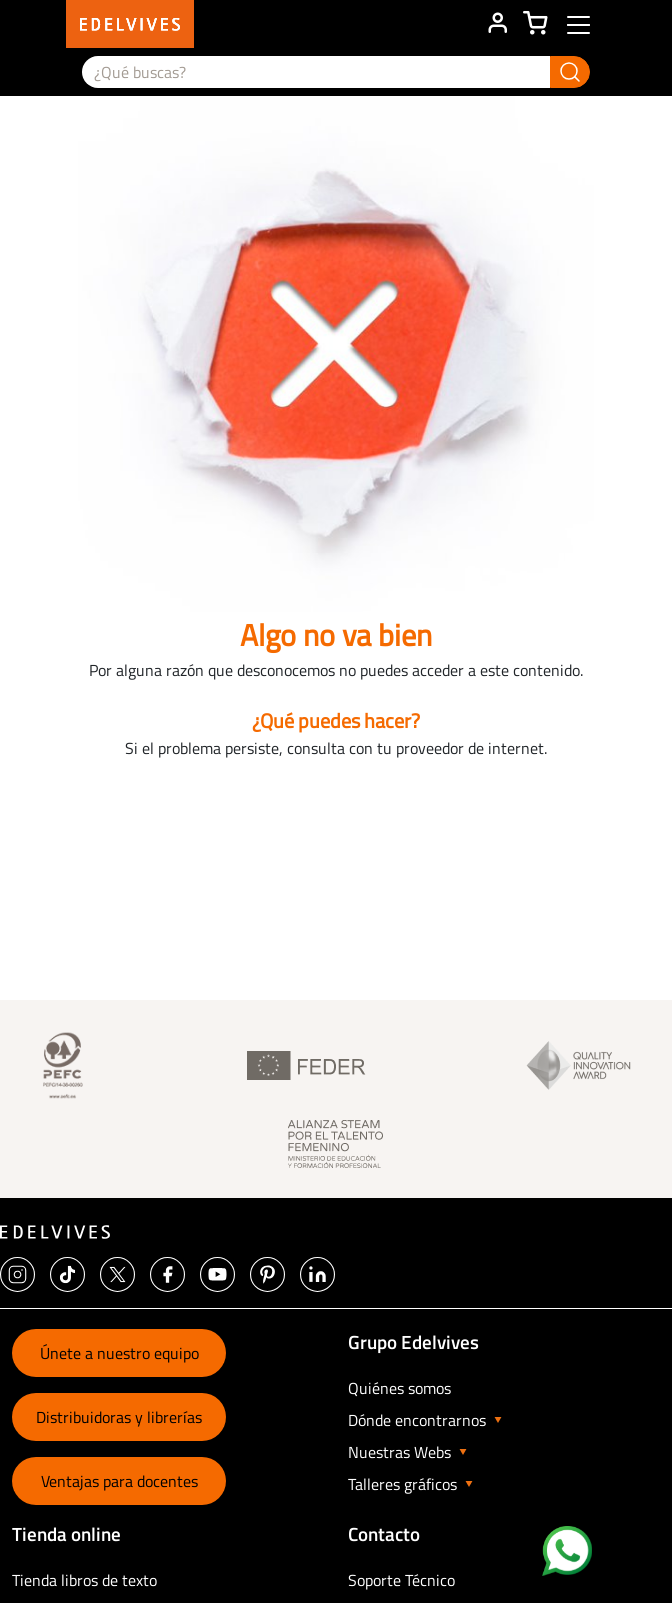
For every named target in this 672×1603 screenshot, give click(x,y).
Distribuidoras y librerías (119, 1417)
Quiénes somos (399, 1388)
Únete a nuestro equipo (119, 1353)
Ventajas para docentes (119, 1481)
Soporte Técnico (401, 1580)
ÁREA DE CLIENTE (497, 24)
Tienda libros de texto (84, 1580)
